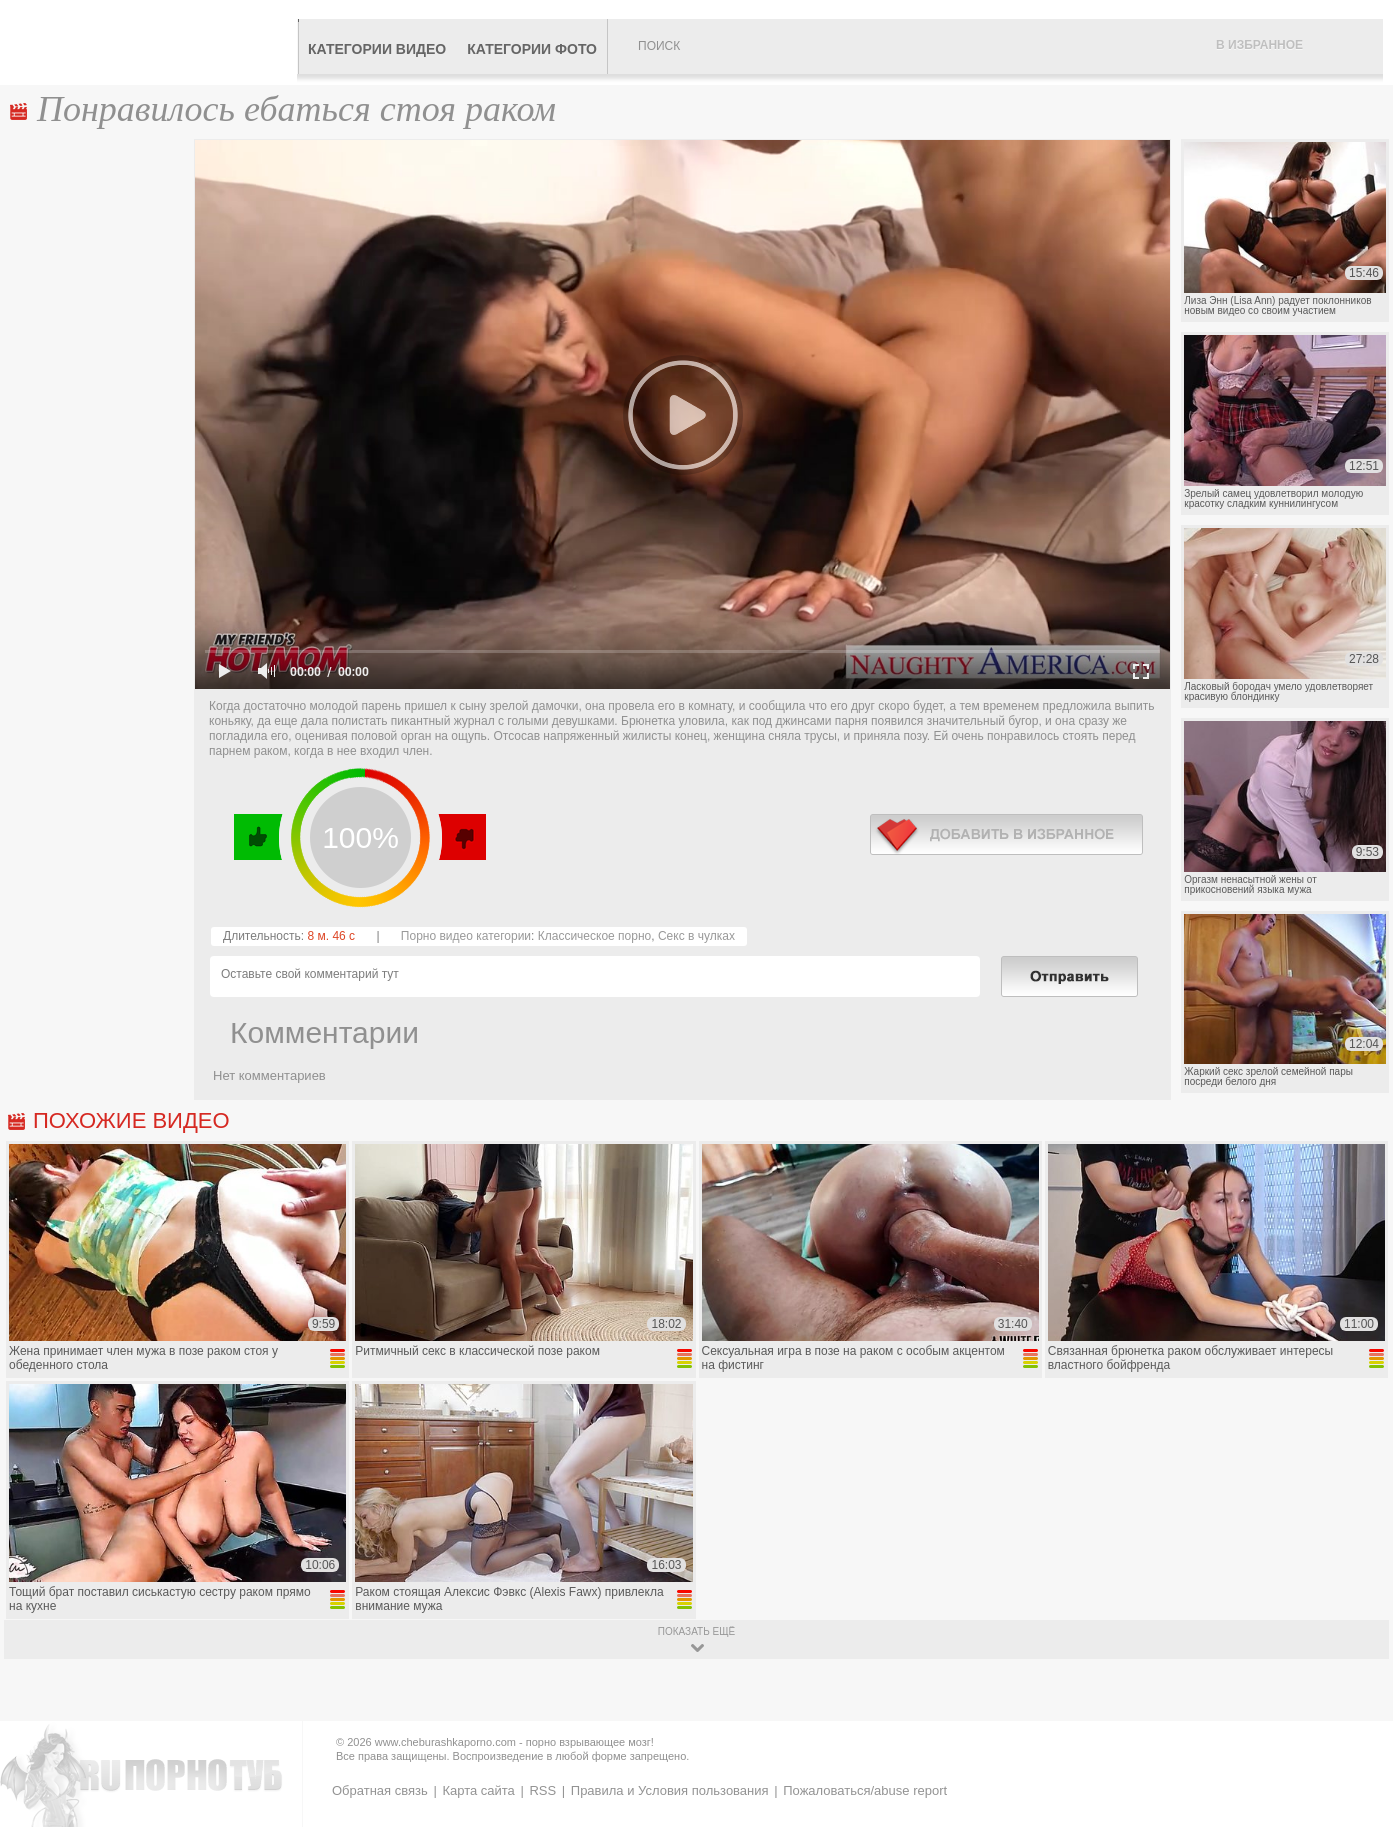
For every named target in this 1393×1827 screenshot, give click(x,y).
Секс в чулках (696, 936)
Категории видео (377, 49)
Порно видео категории (466, 936)
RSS (542, 1790)
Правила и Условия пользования (670, 1790)
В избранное (1259, 45)
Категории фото (532, 49)
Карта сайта (478, 1790)
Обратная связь (380, 1790)
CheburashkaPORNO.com (153, 42)
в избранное (1006, 834)
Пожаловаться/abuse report (865, 1790)
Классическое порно (595, 936)
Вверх (1354, 1716)
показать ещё (696, 1631)
